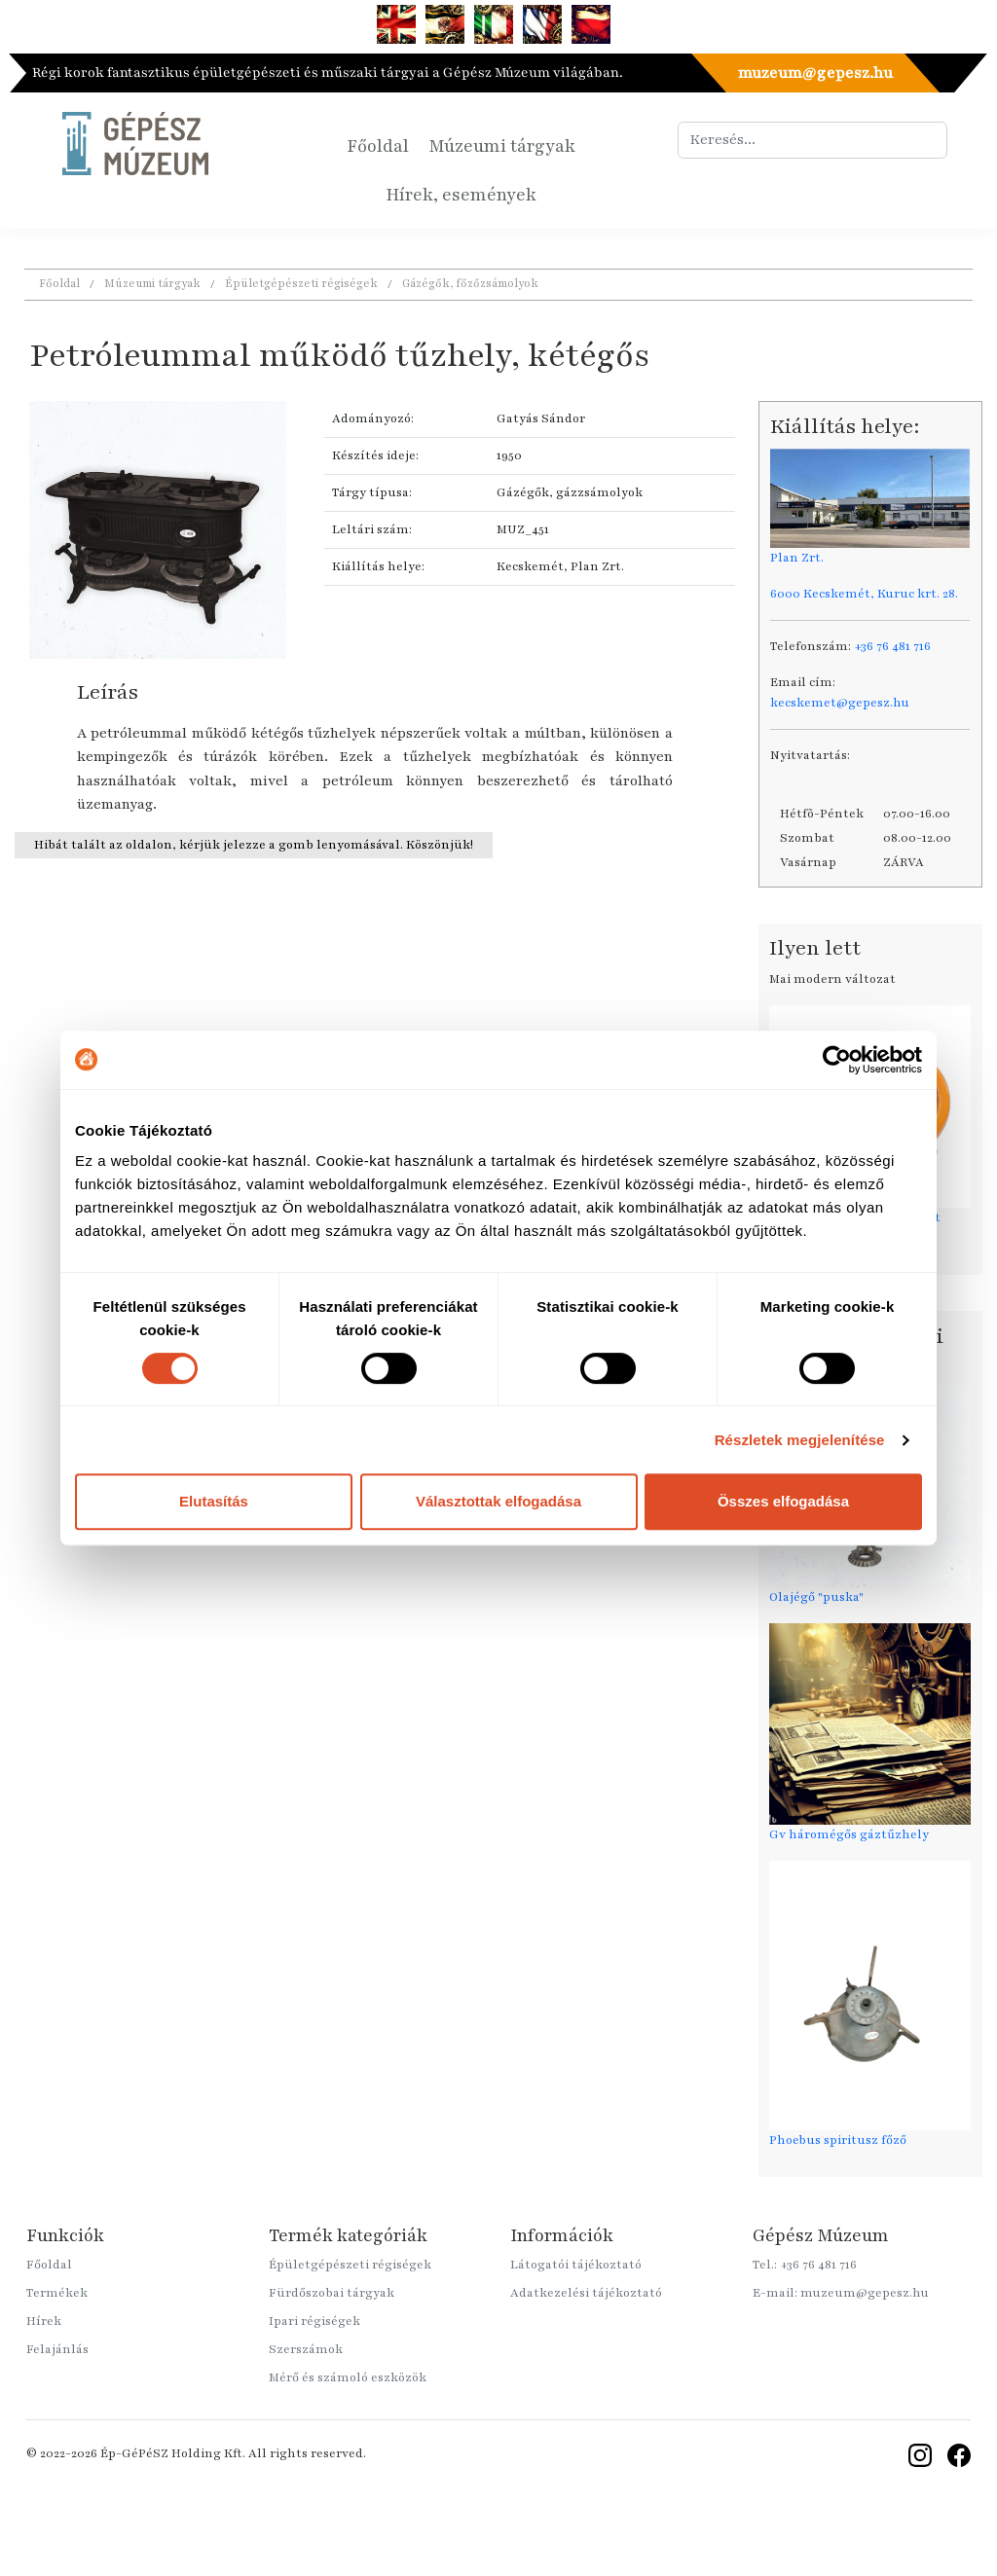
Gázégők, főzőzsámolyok (470, 283)
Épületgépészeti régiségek (301, 283)
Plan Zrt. (797, 557)
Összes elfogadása (783, 1501)
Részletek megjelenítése (800, 1440)
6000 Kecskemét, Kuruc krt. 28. (864, 593)
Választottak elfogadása (498, 1501)
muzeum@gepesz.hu (815, 73)
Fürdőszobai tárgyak (331, 2293)
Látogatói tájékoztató (576, 2264)
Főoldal (378, 146)
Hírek (43, 2321)
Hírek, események (461, 194)
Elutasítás (213, 1501)
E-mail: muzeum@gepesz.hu (841, 2293)
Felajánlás (57, 2349)
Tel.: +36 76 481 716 (805, 2264)
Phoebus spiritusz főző (837, 2140)
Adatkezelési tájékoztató (586, 2293)
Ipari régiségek (314, 2321)
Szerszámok (306, 2349)
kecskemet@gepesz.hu (839, 702)
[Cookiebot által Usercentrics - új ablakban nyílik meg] (837, 1059)
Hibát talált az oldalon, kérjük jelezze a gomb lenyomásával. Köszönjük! (253, 845)
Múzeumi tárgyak (501, 146)
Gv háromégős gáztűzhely (849, 1834)
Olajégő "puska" (816, 1597)
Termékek (57, 2293)
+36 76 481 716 (892, 646)
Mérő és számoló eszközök (347, 2377)
